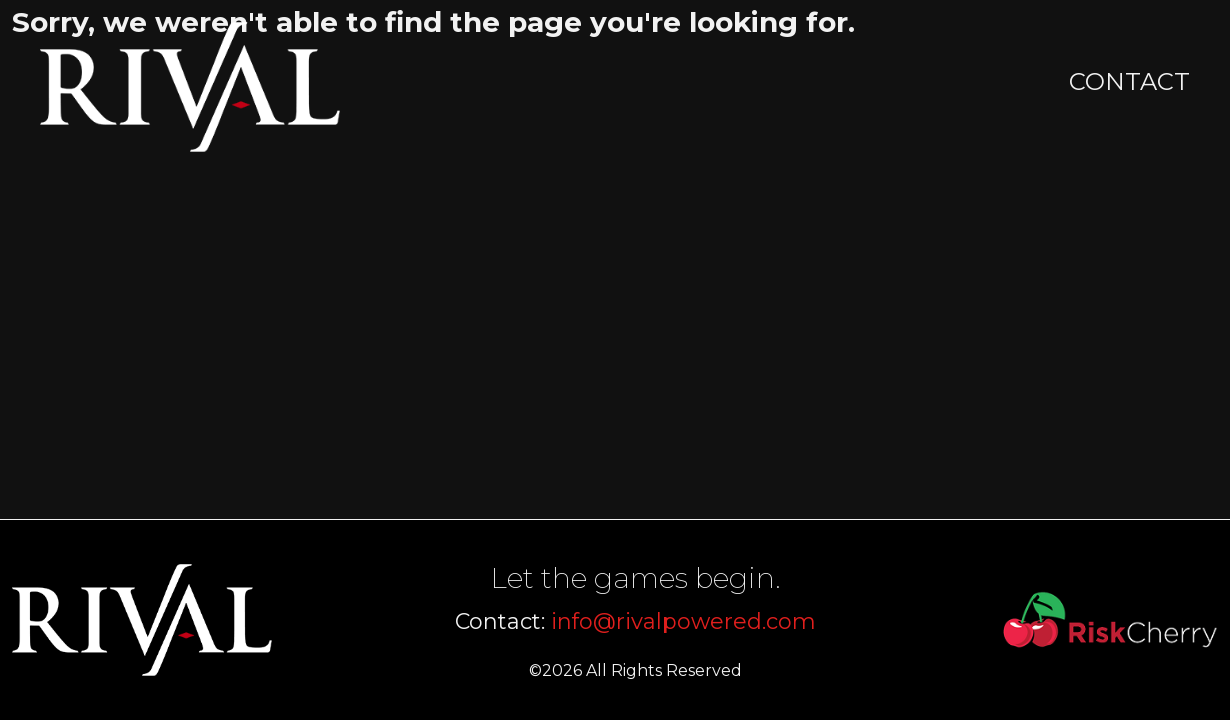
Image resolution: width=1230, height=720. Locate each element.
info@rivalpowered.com (683, 621)
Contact (1129, 81)
